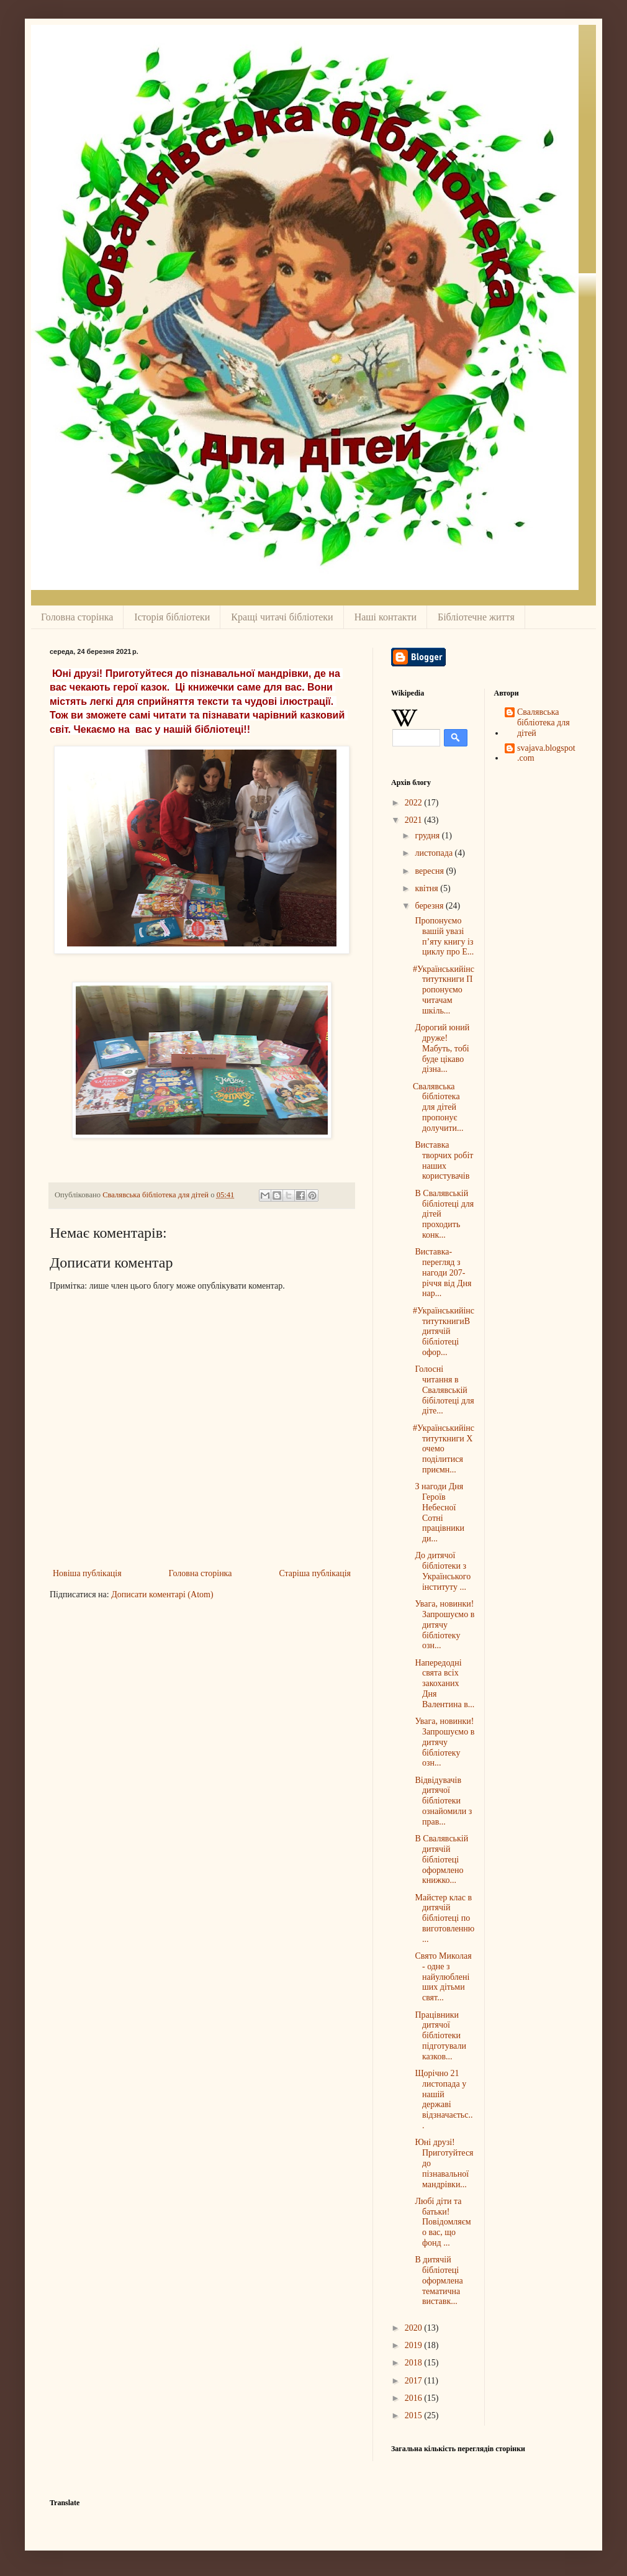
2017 (415, 2380)
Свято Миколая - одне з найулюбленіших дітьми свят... (442, 1976)
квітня (427, 888)
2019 (415, 2345)
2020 (415, 2328)
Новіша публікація (87, 1573)
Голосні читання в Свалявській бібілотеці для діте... (443, 1389)
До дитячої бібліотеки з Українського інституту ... (442, 1571)
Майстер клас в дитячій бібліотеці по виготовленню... (443, 1918)
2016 (415, 2398)
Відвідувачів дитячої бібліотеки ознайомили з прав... (442, 1801)
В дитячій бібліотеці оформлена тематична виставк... (438, 2280)
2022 (415, 802)
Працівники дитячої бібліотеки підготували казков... (439, 2035)
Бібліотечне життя (476, 617)
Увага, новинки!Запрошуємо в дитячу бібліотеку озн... (443, 1624)
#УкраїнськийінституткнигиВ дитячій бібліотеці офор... (443, 1331)
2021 (415, 820)
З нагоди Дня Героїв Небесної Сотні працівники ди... (438, 1512)
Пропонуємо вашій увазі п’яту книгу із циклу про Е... (443, 936)
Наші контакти (385, 617)
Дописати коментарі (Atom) (162, 1594)
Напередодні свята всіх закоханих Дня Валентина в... (443, 1683)
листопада (434, 853)
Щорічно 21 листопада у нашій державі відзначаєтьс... (442, 2099)
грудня (428, 835)
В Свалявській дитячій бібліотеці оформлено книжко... (440, 1859)
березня (430, 905)
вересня (430, 871)
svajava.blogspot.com (546, 753)
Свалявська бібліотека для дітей (543, 722)
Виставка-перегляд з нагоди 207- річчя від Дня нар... (442, 1272)
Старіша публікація (315, 1573)
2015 (415, 2415)
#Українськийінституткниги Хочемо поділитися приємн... (443, 1448)
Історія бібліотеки (172, 617)
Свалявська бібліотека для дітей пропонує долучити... (438, 1107)
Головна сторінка (77, 617)
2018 (415, 2362)
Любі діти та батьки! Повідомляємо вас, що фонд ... (442, 2222)
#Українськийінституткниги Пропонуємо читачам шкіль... (443, 989)
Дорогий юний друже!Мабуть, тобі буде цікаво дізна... (441, 1048)
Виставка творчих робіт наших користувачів (443, 1160)
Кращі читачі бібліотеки (282, 617)
